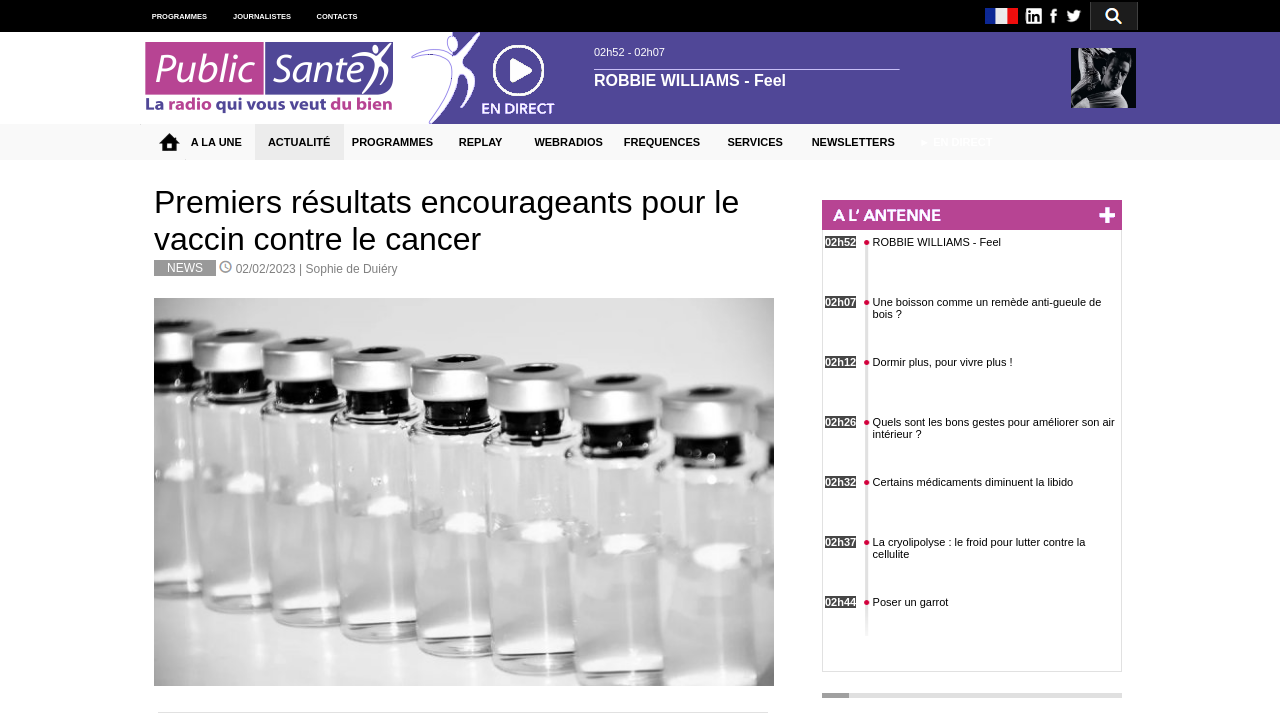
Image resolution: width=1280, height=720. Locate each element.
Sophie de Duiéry (352, 269)
